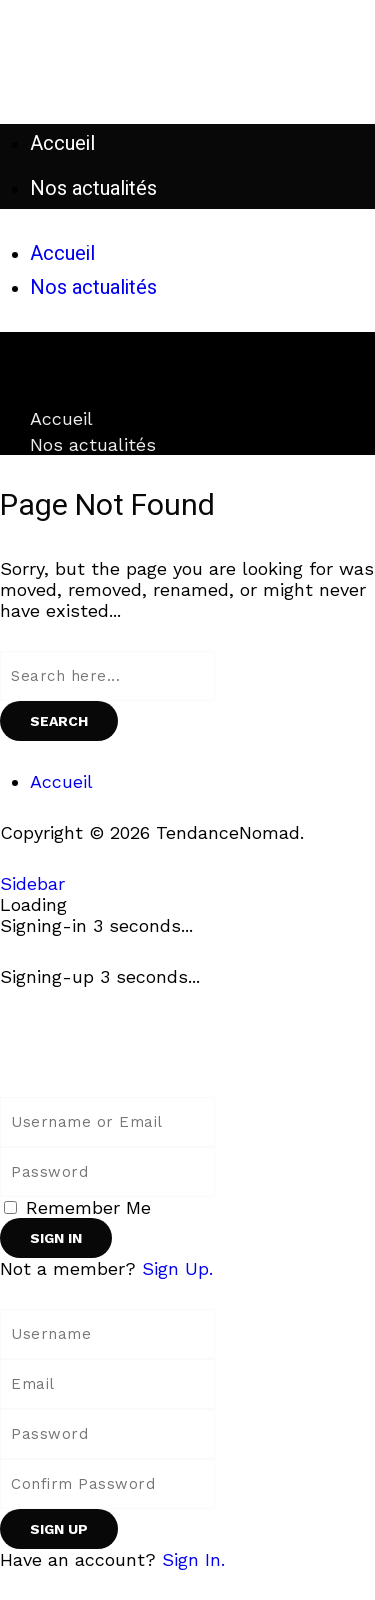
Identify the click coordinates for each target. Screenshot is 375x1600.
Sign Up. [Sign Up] (177, 1268)
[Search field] (107, 676)
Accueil (61, 418)
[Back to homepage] (80, 1055)
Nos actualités (93, 444)
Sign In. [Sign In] (193, 1559)
